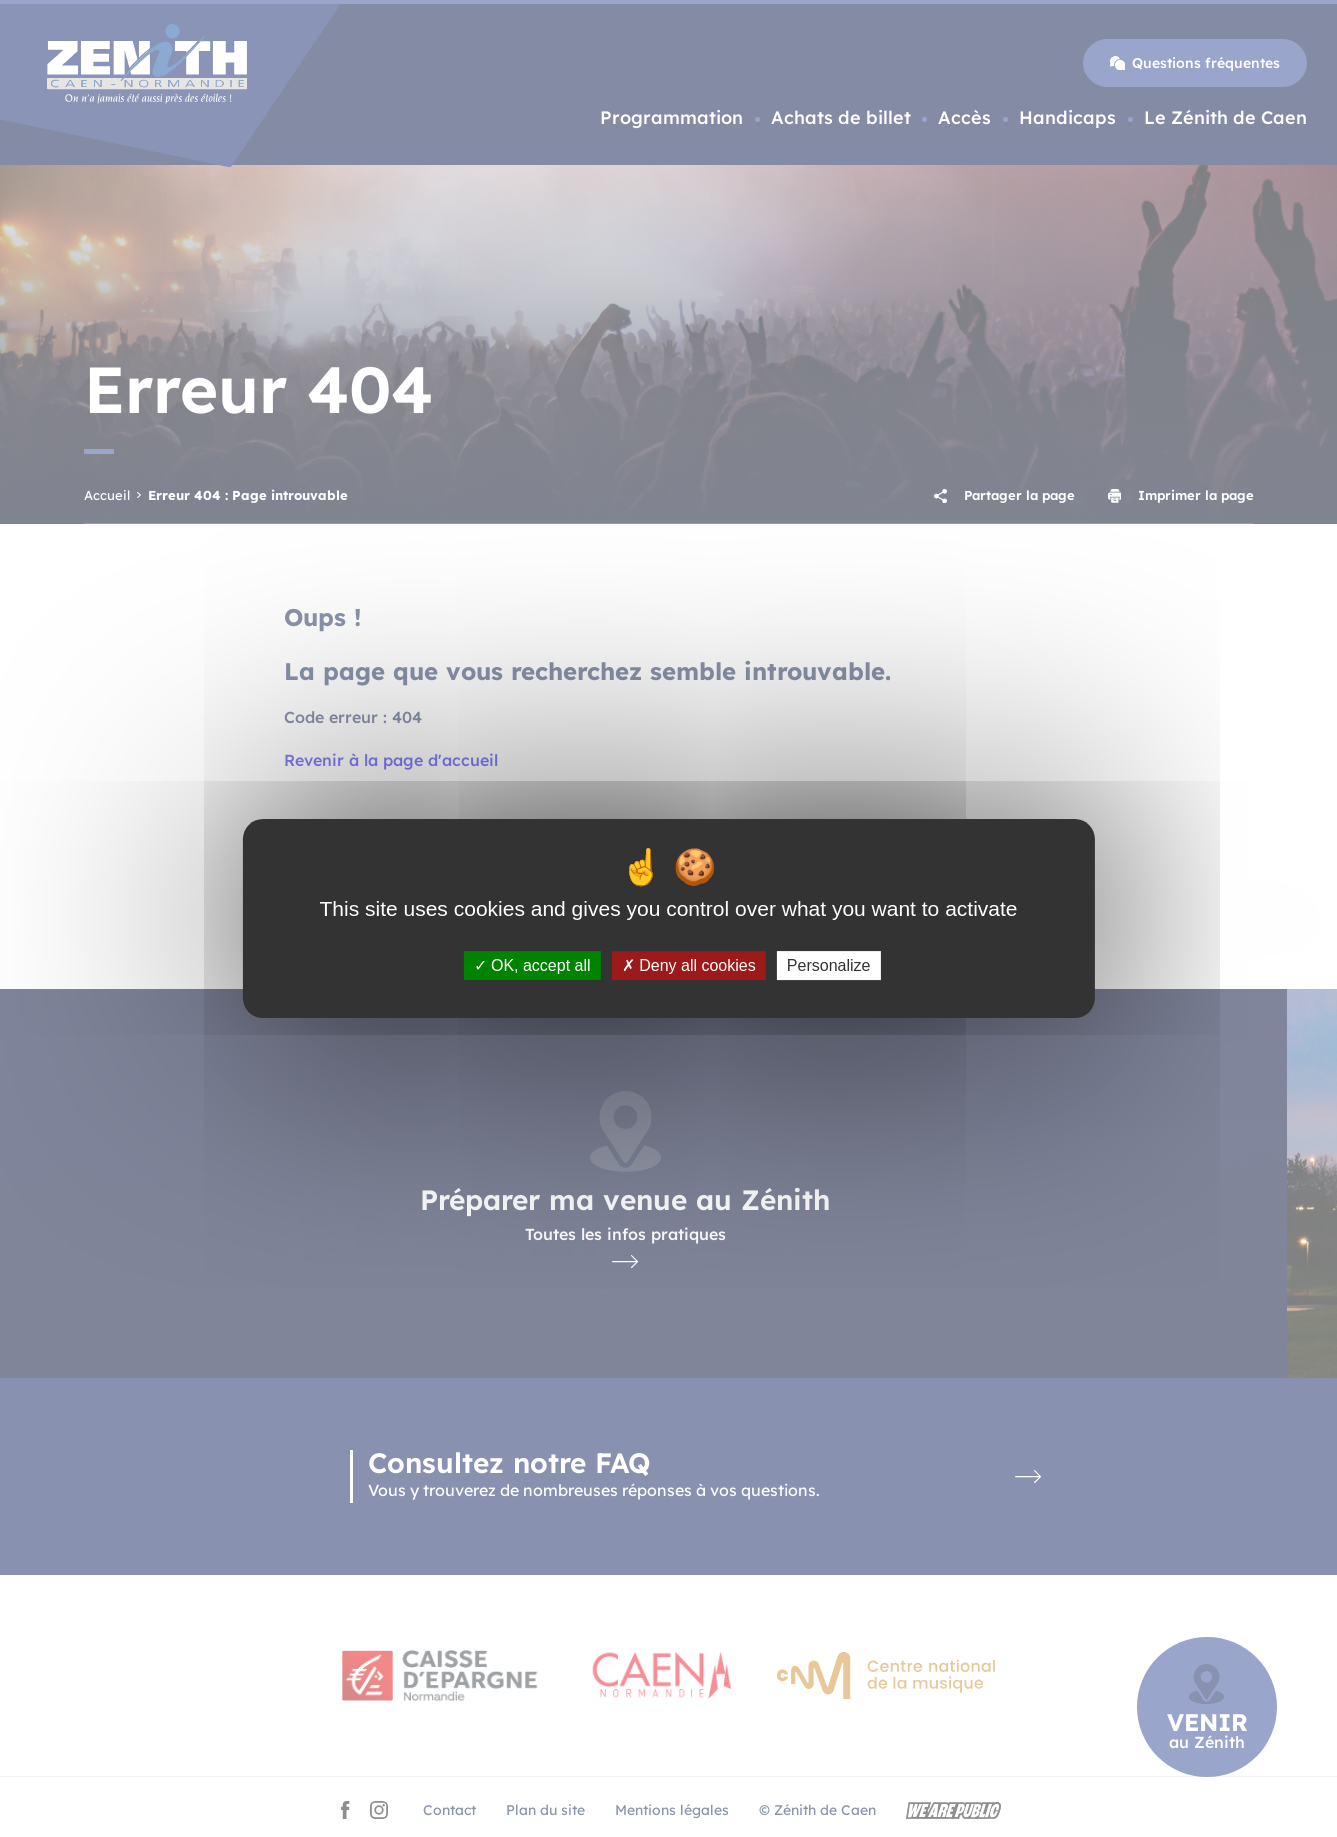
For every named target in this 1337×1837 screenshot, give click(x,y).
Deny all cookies (689, 965)
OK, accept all (532, 965)
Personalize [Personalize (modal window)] (829, 965)
